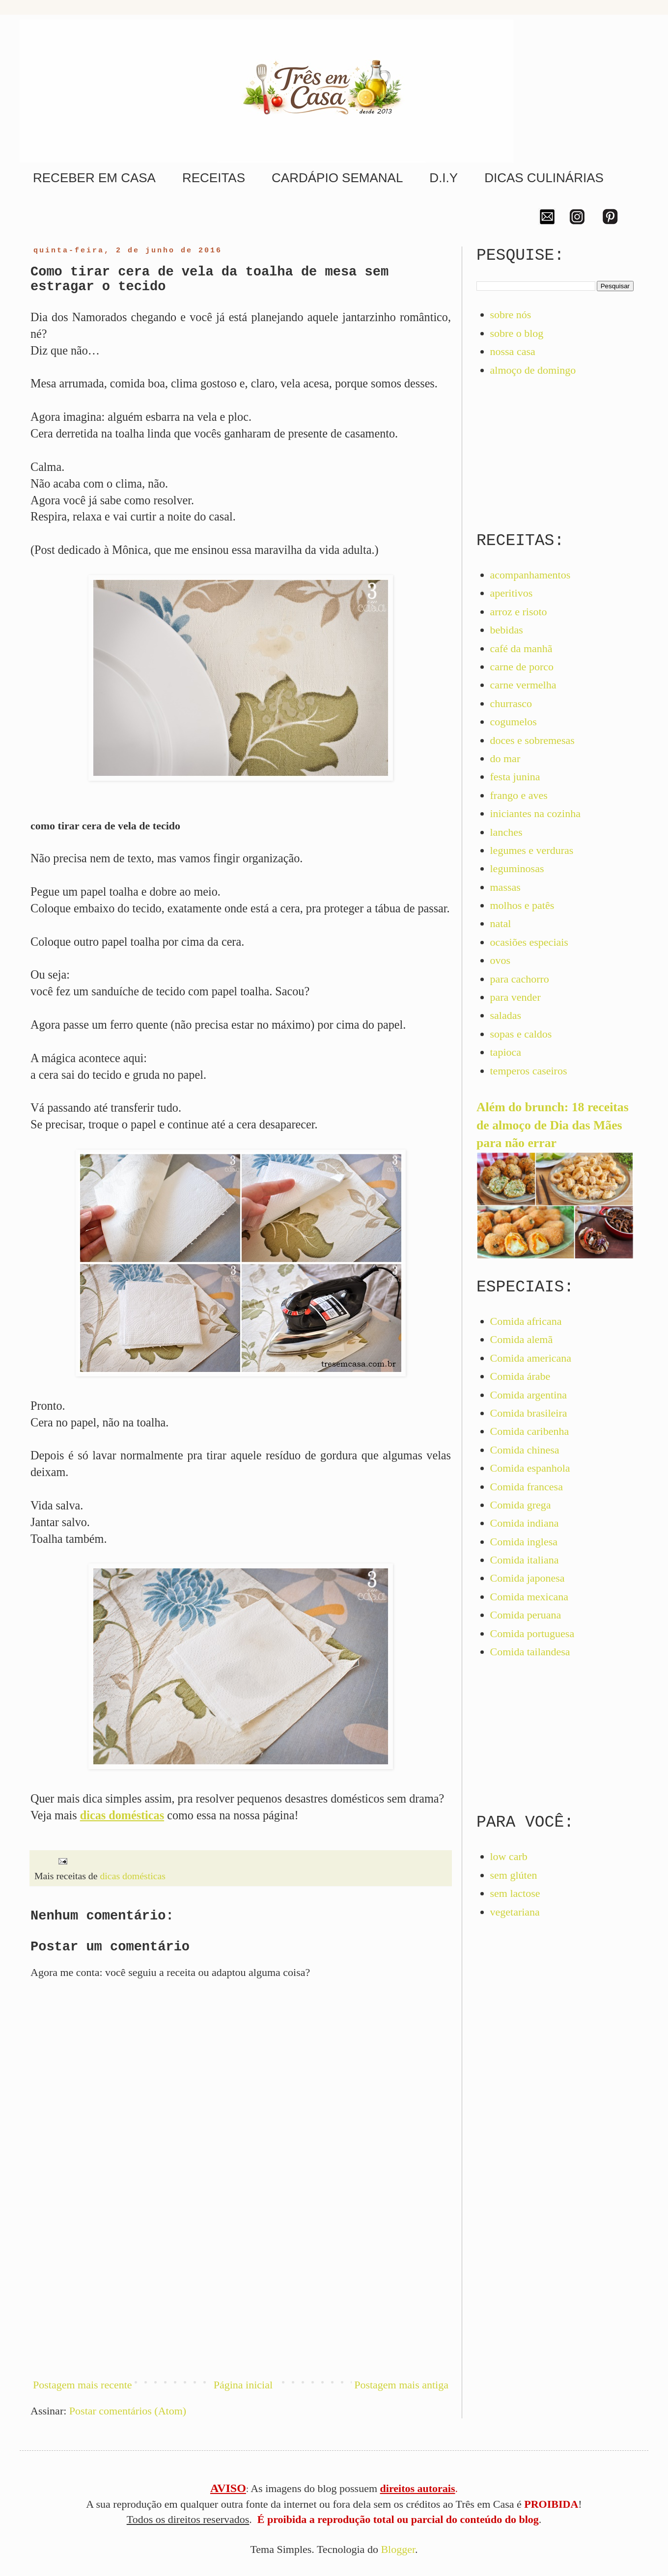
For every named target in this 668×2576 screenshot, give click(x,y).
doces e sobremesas (532, 740)
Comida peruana (525, 1615)
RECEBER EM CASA (94, 177)
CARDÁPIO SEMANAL (337, 177)
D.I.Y (443, 177)
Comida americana (531, 1358)
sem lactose (515, 1893)
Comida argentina (528, 1395)
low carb (509, 1856)
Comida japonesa (527, 1578)
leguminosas (517, 868)
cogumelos (513, 721)
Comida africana (526, 1321)
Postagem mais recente (82, 2385)
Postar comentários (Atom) (127, 2411)
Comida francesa (526, 1486)
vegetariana (515, 1912)
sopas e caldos (521, 1034)
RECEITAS (213, 177)
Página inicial (243, 2385)
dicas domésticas (133, 1875)
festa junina (515, 776)
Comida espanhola (530, 1468)
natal (500, 923)
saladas (506, 1015)
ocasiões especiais (529, 942)
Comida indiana (524, 1523)
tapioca (506, 1052)
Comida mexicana (529, 1596)
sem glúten (513, 1875)
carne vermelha (523, 685)
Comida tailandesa (530, 1651)
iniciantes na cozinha (535, 813)
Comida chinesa (524, 1450)
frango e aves (519, 795)
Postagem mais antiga (401, 2385)
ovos (500, 960)
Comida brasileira (528, 1413)
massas (505, 887)
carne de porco (522, 666)
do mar (505, 758)
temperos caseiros (528, 1071)
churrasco (511, 703)
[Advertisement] (240, 2287)
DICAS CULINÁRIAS (544, 177)
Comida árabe (520, 1376)
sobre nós (510, 314)
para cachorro (519, 979)
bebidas (506, 630)
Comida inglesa (523, 1541)
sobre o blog (517, 333)
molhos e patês (522, 905)
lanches (506, 832)
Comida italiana (524, 1560)
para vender (515, 997)
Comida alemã (521, 1339)
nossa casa (512, 351)
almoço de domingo (533, 370)
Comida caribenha (529, 1431)
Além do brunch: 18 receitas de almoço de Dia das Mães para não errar (552, 1125)
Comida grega (520, 1505)
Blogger (398, 2549)
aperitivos (511, 593)
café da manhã (521, 648)
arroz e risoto (518, 611)
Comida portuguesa (532, 1633)
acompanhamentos (530, 575)
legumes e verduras (532, 850)
